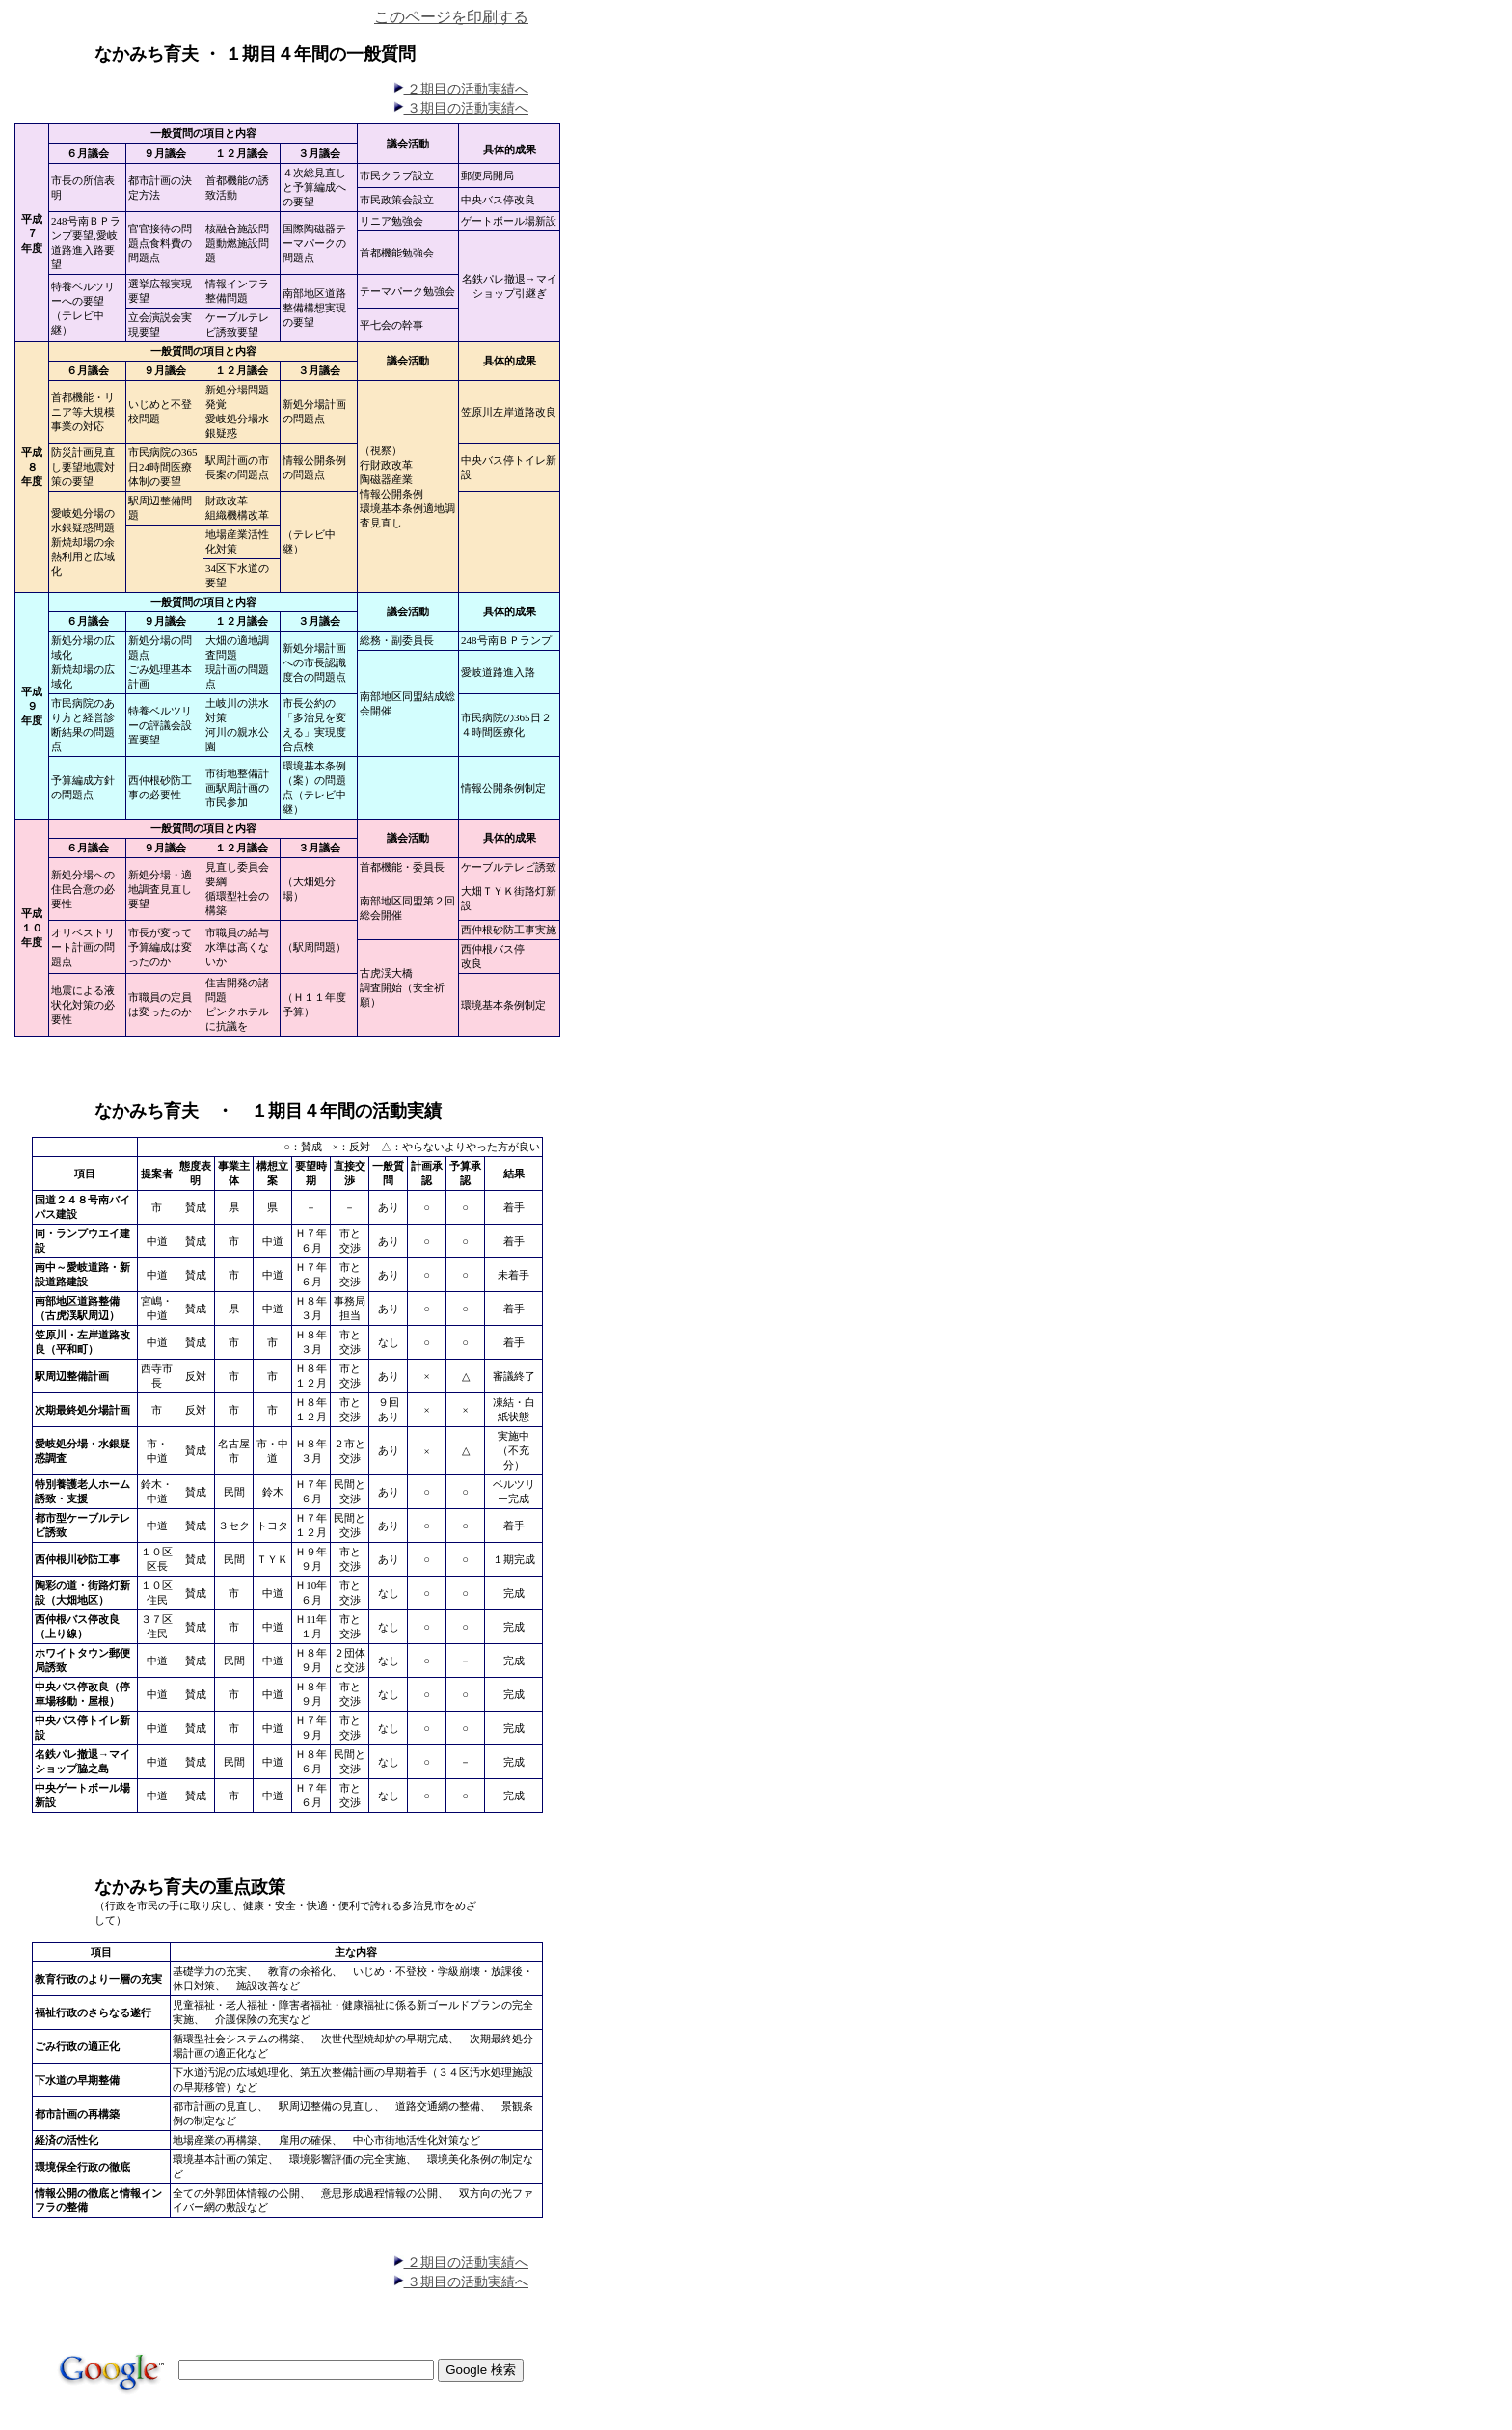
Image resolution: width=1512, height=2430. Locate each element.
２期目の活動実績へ (460, 89)
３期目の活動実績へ (460, 108)
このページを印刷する (451, 17)
